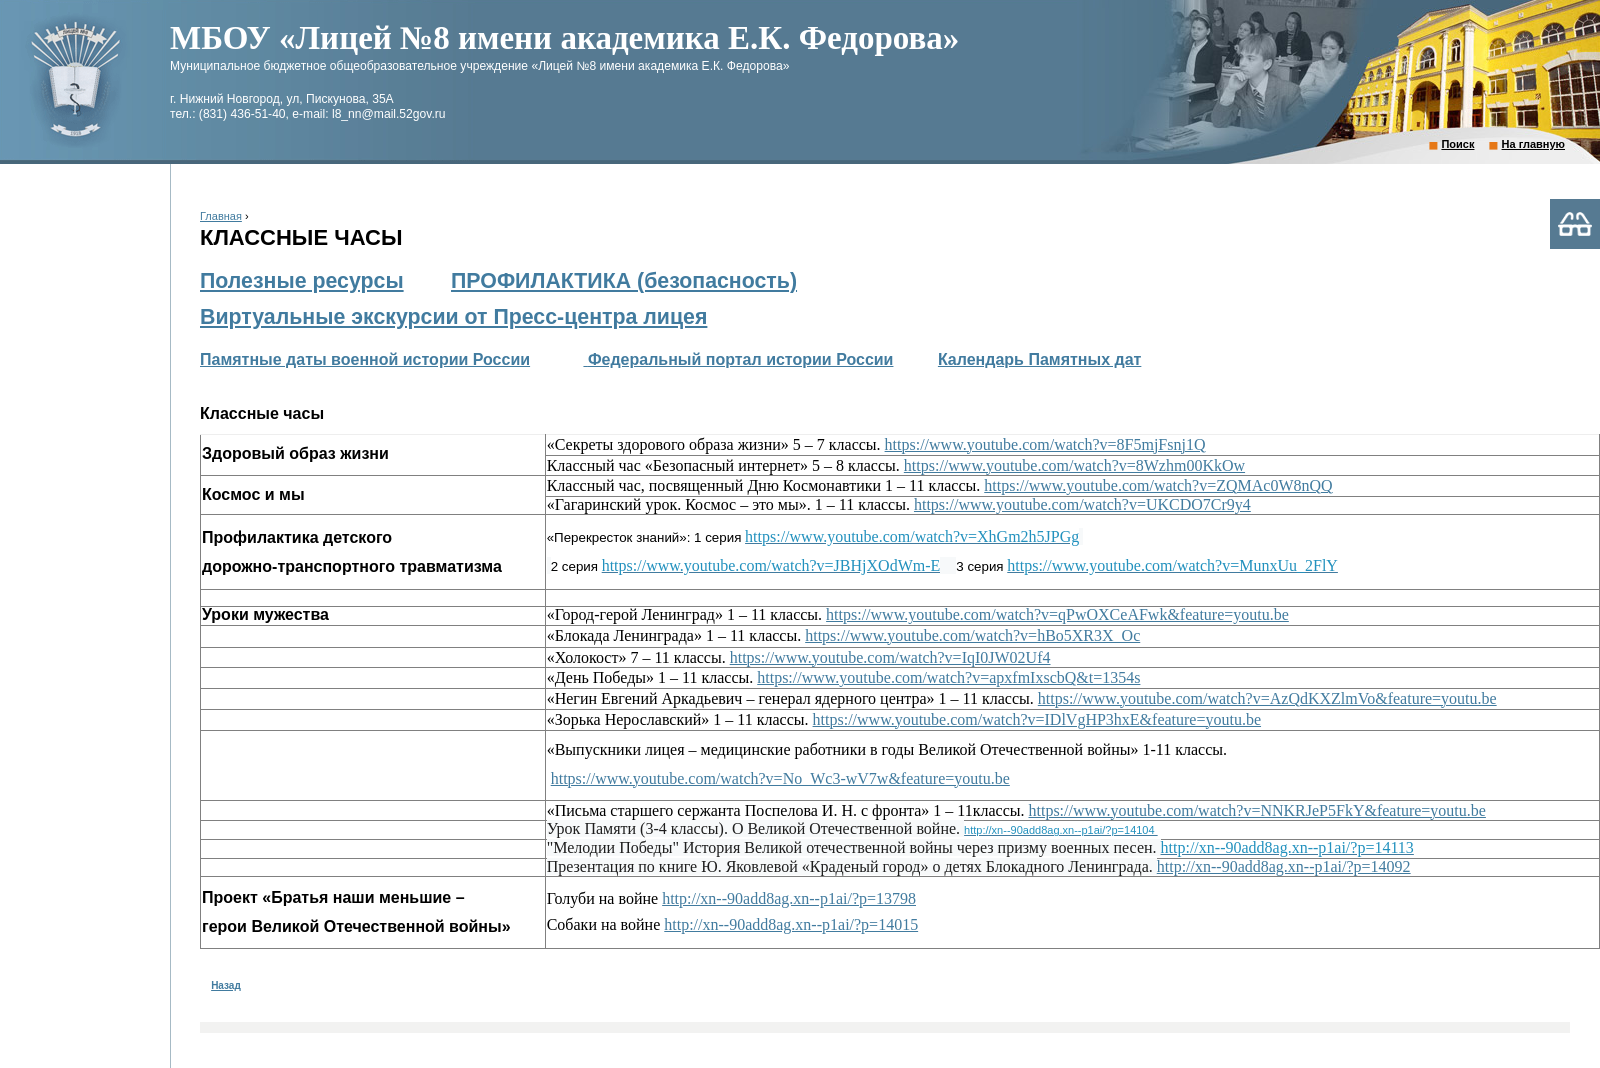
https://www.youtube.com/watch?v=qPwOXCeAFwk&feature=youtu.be (1057, 614)
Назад (226, 985)
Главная (221, 216)
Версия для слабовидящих (1575, 224)
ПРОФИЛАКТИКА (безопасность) (624, 281)
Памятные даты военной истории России (365, 359)
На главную (1533, 144)
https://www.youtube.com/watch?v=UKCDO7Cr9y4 (1082, 504)
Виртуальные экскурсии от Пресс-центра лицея (453, 317)
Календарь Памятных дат (1039, 359)
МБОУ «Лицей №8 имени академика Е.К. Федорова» (564, 38)
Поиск (1457, 144)
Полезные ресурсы (302, 281)
